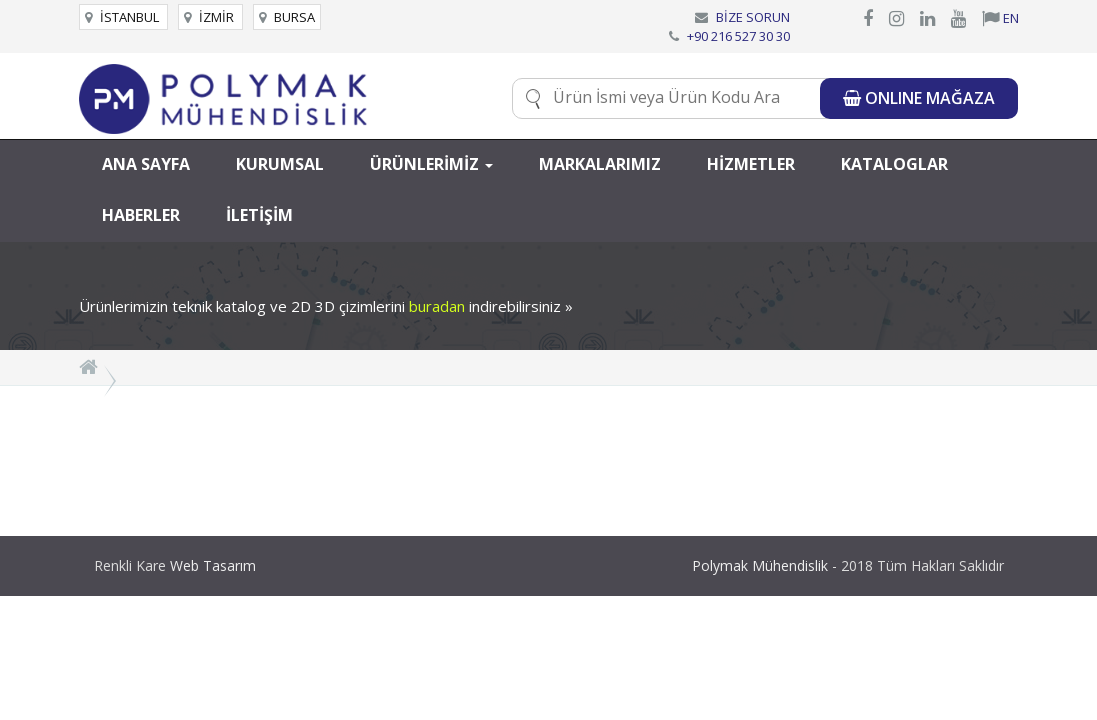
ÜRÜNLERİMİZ (431, 164)
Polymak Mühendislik (760, 565)
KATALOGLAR (894, 164)
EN (1000, 18)
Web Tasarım (213, 565)
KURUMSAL (280, 164)
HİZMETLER (751, 164)
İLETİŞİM (259, 215)
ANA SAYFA (146, 164)
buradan (437, 306)
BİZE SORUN (753, 17)
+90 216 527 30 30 (738, 36)
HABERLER (141, 215)
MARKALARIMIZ (600, 164)
